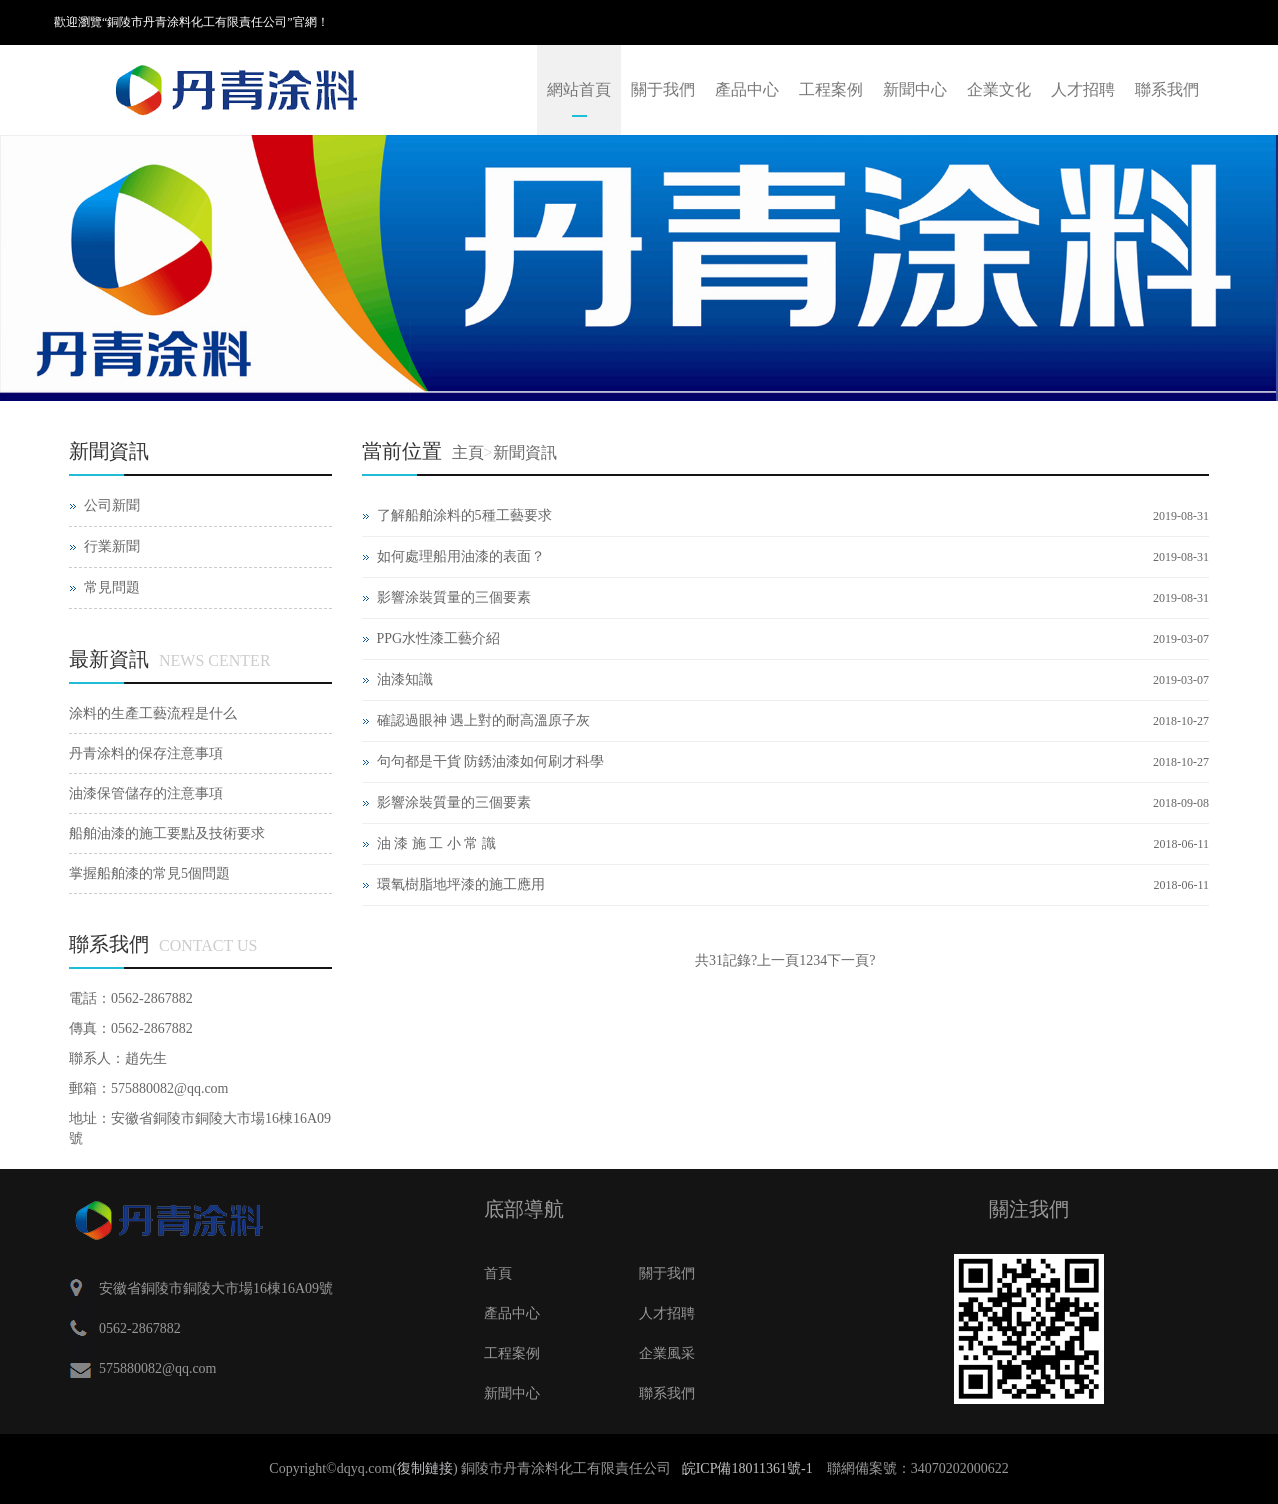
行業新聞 (112, 546)
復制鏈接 (425, 1468)
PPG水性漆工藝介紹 (439, 638)
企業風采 (667, 1353)
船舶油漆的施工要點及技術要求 (167, 833)
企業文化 (999, 89)
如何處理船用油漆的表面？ (461, 556)
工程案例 (831, 89)
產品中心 (747, 89)
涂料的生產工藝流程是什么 (153, 713)
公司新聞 (112, 505)
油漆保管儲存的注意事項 (146, 793)
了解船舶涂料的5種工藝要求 (464, 515)
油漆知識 (405, 679)
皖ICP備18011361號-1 (747, 1468)
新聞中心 (915, 89)
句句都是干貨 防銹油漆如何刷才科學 (491, 761)
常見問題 (112, 587)
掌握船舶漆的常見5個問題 (149, 873)
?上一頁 (775, 960)
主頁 (468, 452)
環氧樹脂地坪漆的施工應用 (461, 884)
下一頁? (851, 960)
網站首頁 (579, 89)
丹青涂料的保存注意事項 (146, 753)
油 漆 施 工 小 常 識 (436, 843)
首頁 (498, 1273)
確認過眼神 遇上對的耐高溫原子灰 (484, 720)
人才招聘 (1083, 89)
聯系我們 (1167, 89)
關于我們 (663, 89)
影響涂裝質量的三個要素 (454, 597)
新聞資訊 (525, 452)
